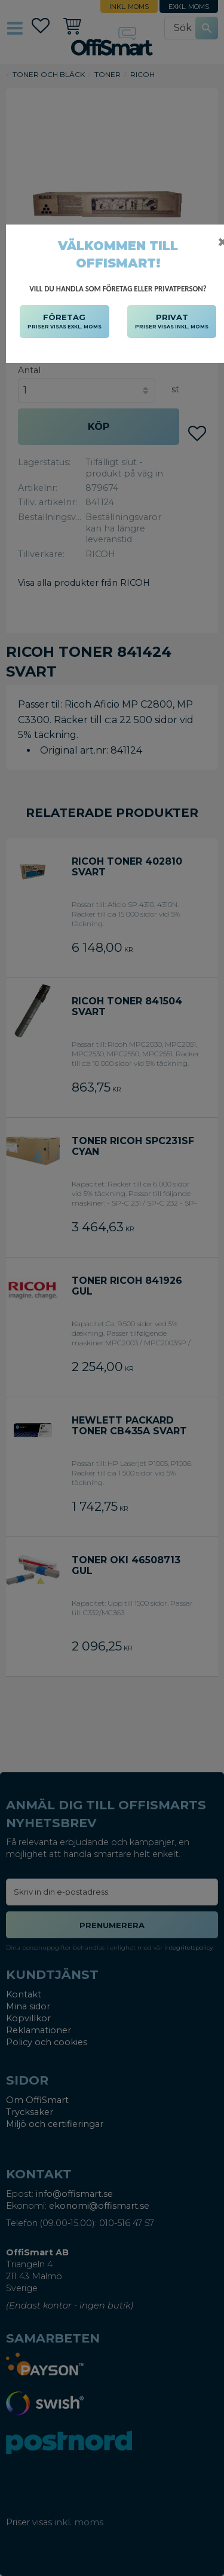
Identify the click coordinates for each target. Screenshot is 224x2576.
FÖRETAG (64, 321)
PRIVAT (171, 321)
